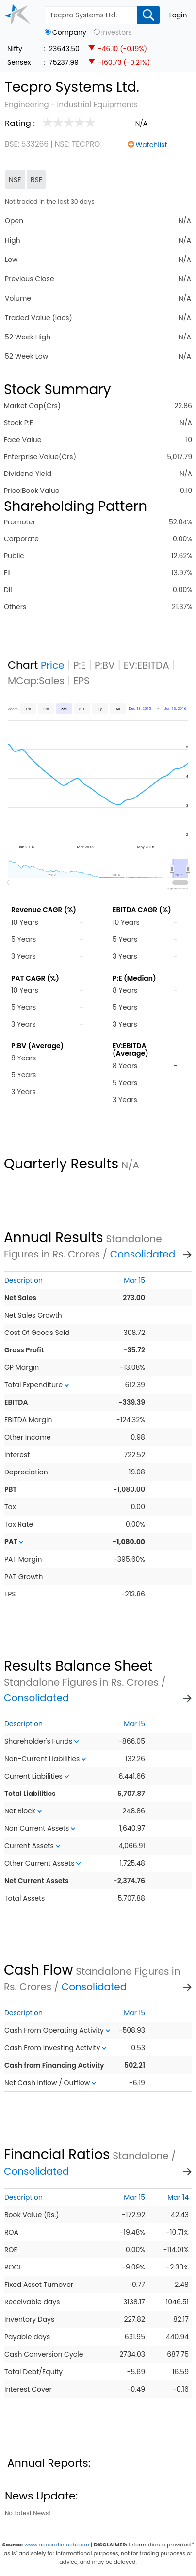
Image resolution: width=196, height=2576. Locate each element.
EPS (81, 681)
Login (178, 15)
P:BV (105, 665)
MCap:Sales (36, 681)
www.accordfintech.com (56, 2544)
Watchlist (151, 145)
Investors (116, 32)
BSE (36, 179)
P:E (79, 665)
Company (69, 32)
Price (53, 665)
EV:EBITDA (146, 665)
